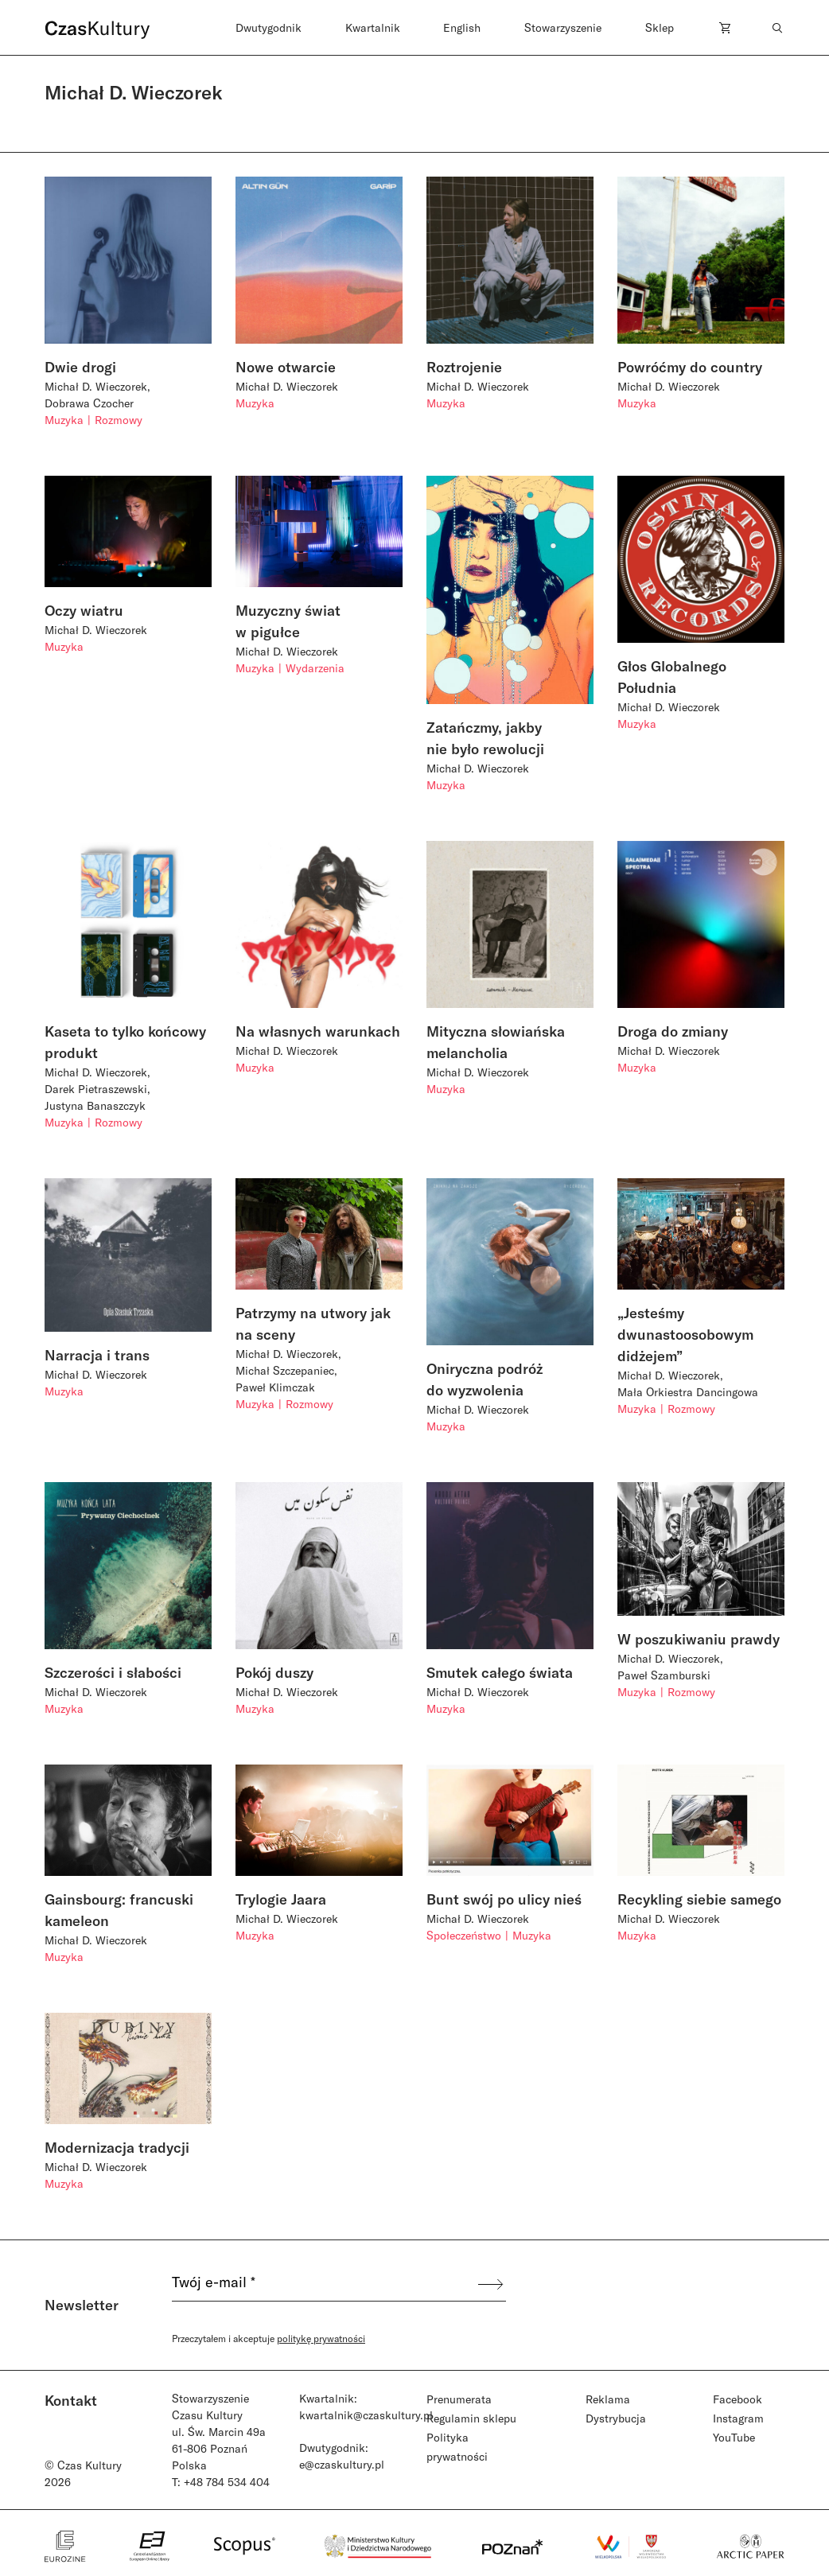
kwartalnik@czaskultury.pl (366, 2415)
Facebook (737, 2399)
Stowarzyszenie (562, 27)
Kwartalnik (372, 27)
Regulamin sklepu (471, 2418)
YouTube (734, 2437)
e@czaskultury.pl (341, 2464)
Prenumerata (459, 2399)
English (462, 27)
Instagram (738, 2418)
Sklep (659, 27)
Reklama (608, 2399)
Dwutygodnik (268, 27)
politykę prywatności (321, 2338)
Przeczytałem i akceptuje (268, 2338)
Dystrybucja (616, 2418)
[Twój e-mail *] (324, 2284)
